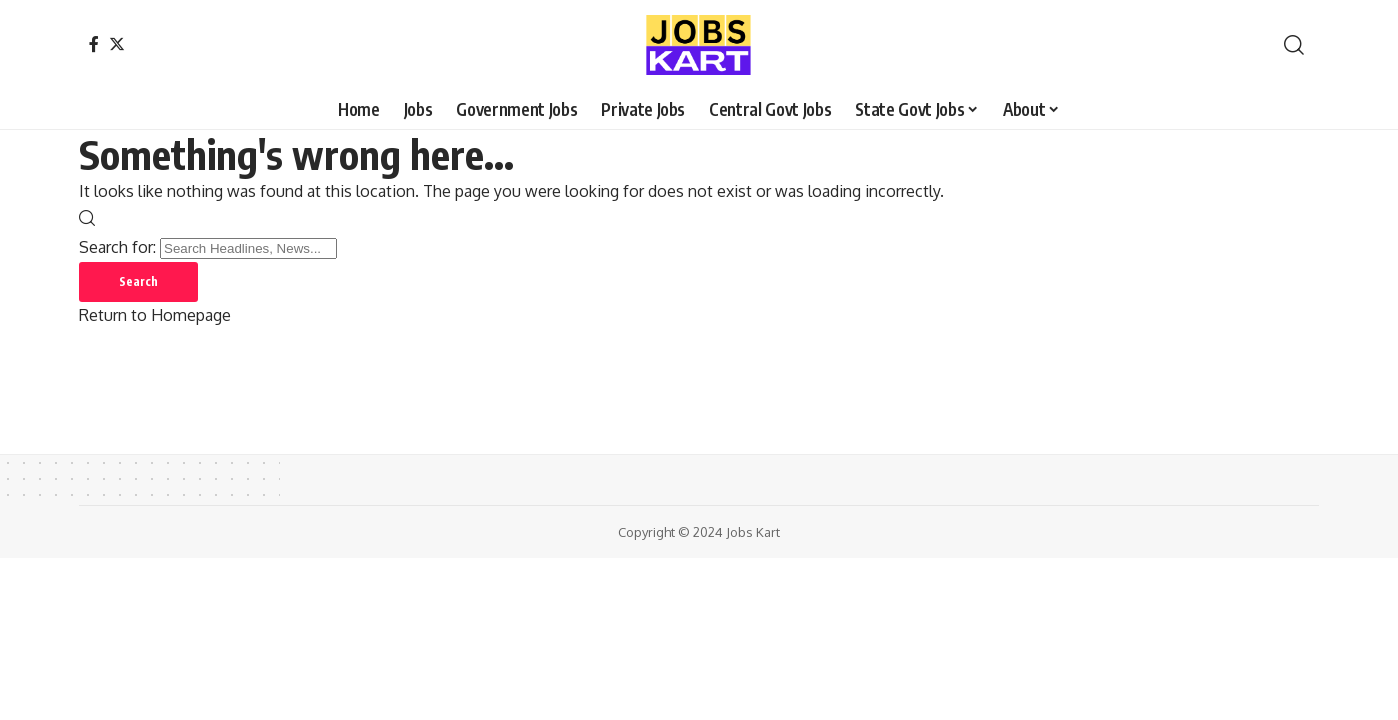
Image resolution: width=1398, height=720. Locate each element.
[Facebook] (94, 44)
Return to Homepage (155, 315)
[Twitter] (117, 44)
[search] (1294, 45)
